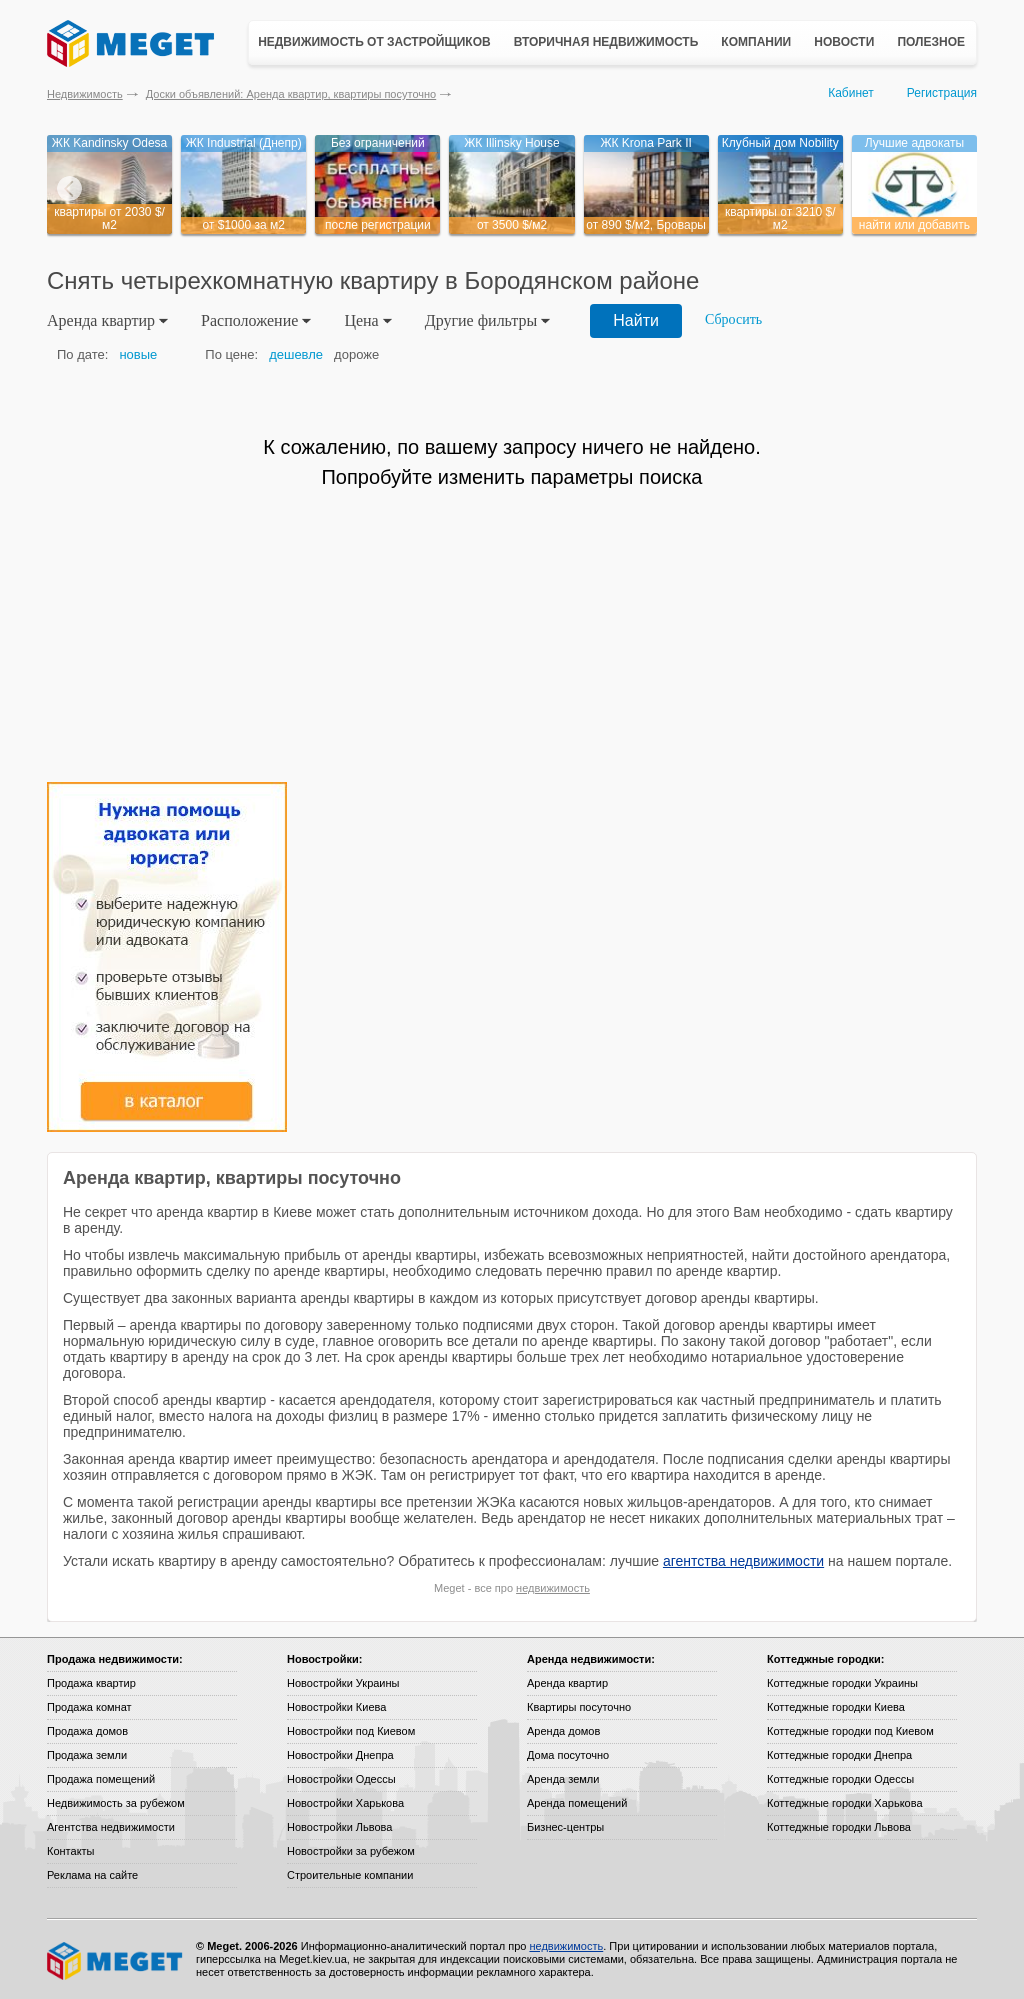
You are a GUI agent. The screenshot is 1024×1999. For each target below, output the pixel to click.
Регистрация (942, 93)
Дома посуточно (568, 1755)
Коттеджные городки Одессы (840, 1779)
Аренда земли (563, 1779)
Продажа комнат (89, 1707)
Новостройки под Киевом (351, 1731)
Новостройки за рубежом (351, 1851)
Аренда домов (563, 1731)
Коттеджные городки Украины (842, 1683)
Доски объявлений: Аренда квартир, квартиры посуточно (291, 94)
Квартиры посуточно (579, 1707)
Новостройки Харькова (345, 1803)
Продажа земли (87, 1755)
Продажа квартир (91, 1683)
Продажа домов (87, 1731)
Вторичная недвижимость (606, 42)
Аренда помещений (577, 1803)
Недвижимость (85, 94)
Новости (844, 42)
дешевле (296, 354)
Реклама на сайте (92, 1875)
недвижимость (553, 1588)
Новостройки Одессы (341, 1779)
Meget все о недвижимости (116, 1961)
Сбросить (733, 319)
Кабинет (851, 93)
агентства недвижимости (743, 1561)
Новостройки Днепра (340, 1755)
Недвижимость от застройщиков (374, 42)
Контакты (71, 1851)
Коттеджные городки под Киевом (850, 1731)
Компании (756, 42)
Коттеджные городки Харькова (845, 1803)
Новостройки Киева (336, 1707)
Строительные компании (350, 1875)
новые (138, 354)
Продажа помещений (101, 1779)
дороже (356, 354)
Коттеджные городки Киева (836, 1707)
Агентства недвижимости (111, 1827)
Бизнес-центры (565, 1827)
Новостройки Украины (343, 1683)
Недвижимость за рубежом (116, 1803)
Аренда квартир (567, 1683)
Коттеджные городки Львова (839, 1827)
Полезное (931, 42)
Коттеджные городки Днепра (839, 1755)
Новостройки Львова (339, 1827)
